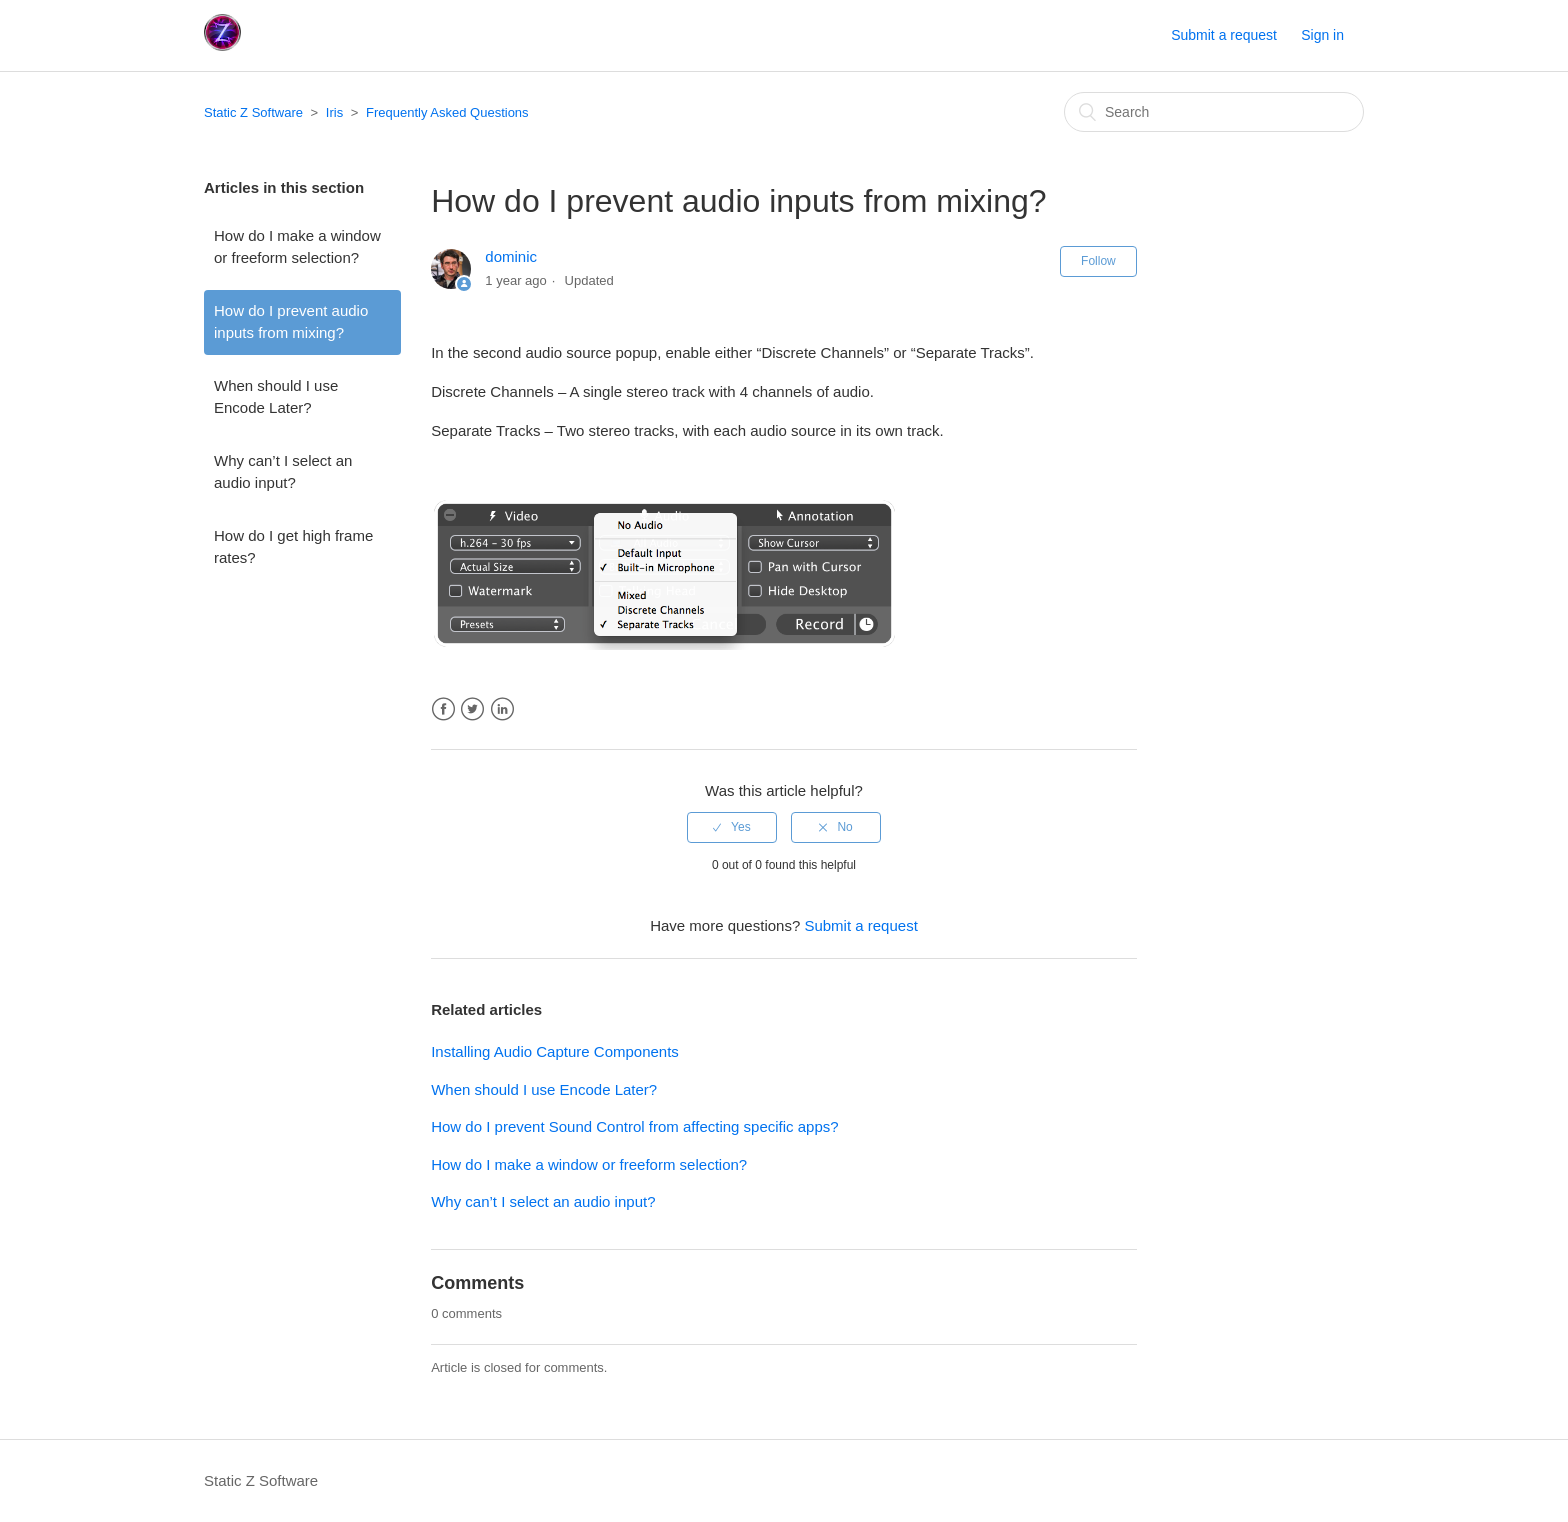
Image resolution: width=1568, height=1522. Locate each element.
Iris (334, 112)
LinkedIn (502, 709)
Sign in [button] (1322, 35)
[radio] (732, 827)
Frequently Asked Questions (447, 112)
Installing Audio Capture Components (555, 1051)
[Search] (1214, 112)
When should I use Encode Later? (276, 397)
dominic (511, 256)
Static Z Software (253, 112)
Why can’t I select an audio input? (283, 472)
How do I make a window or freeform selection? (297, 247)
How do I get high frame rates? (293, 547)
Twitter (472, 709)
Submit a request (1224, 35)
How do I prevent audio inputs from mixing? (291, 322)
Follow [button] (1098, 261)
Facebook (443, 709)
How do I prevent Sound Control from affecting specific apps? (634, 1126)
